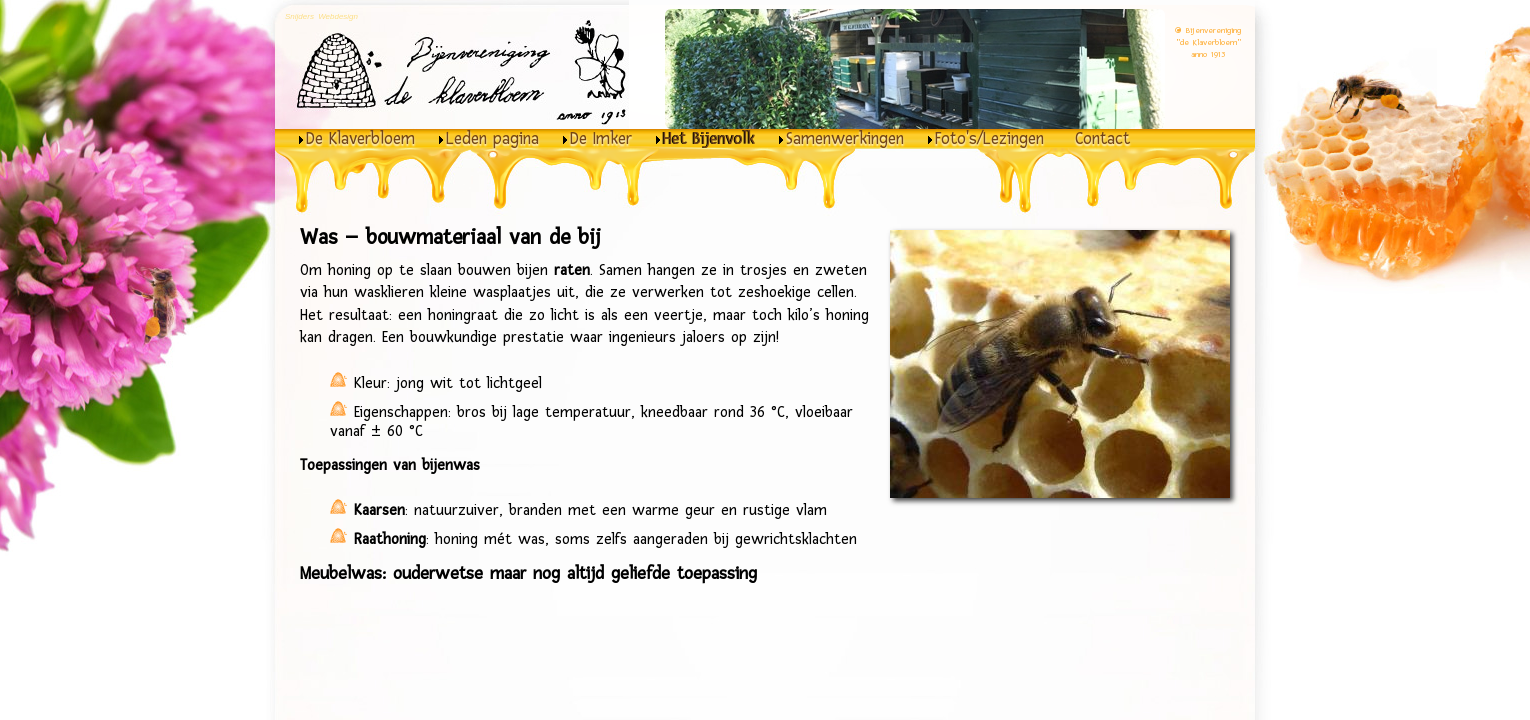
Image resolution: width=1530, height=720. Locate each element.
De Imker (601, 139)
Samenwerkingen (845, 139)
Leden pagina (492, 139)
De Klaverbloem (360, 139)
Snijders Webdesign (321, 16)
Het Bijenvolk (709, 139)
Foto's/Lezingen (989, 139)
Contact (1102, 139)
